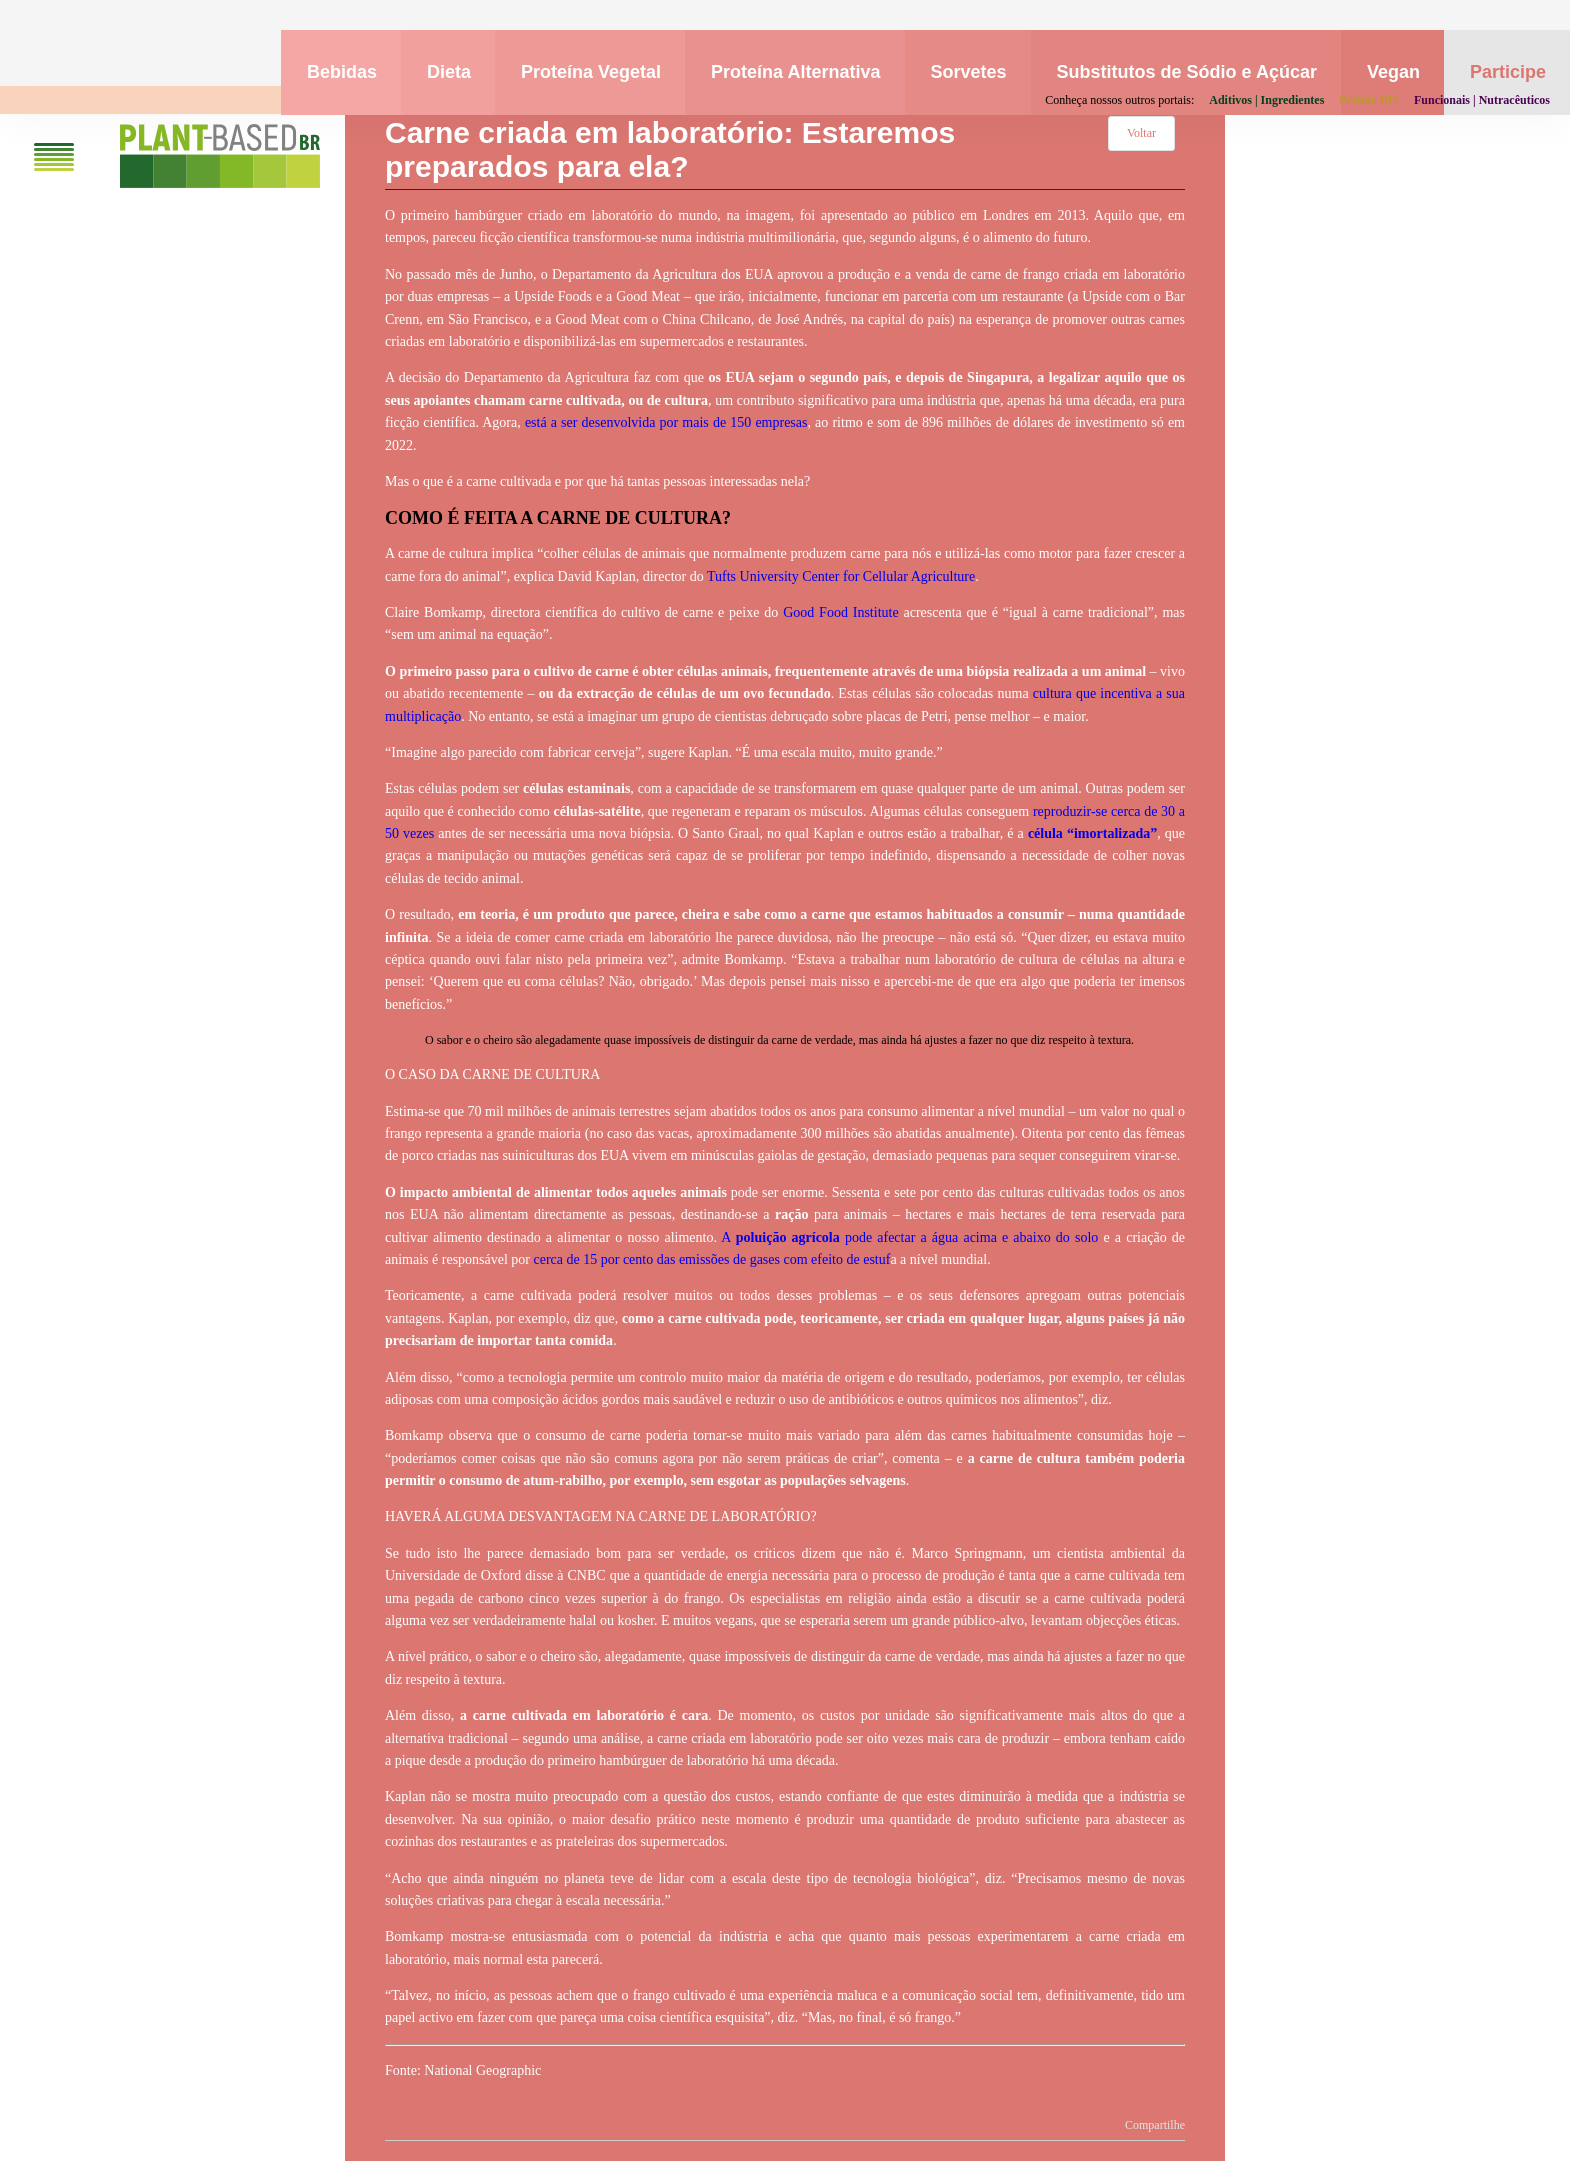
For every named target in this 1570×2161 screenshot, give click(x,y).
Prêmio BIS (1369, 100)
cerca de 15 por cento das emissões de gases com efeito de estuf (712, 1259)
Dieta (449, 72)
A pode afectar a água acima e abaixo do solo (909, 1237)
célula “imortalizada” (1092, 833)
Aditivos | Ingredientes (1266, 100)
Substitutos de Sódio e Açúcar (1187, 72)
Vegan (1393, 72)
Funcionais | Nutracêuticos (1482, 100)
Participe (1508, 72)
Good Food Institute (840, 612)
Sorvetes (969, 72)
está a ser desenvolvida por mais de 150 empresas (666, 422)
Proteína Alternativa (795, 72)
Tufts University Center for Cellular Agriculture (841, 576)
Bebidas (342, 72)
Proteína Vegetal (591, 72)
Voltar (1141, 133)
